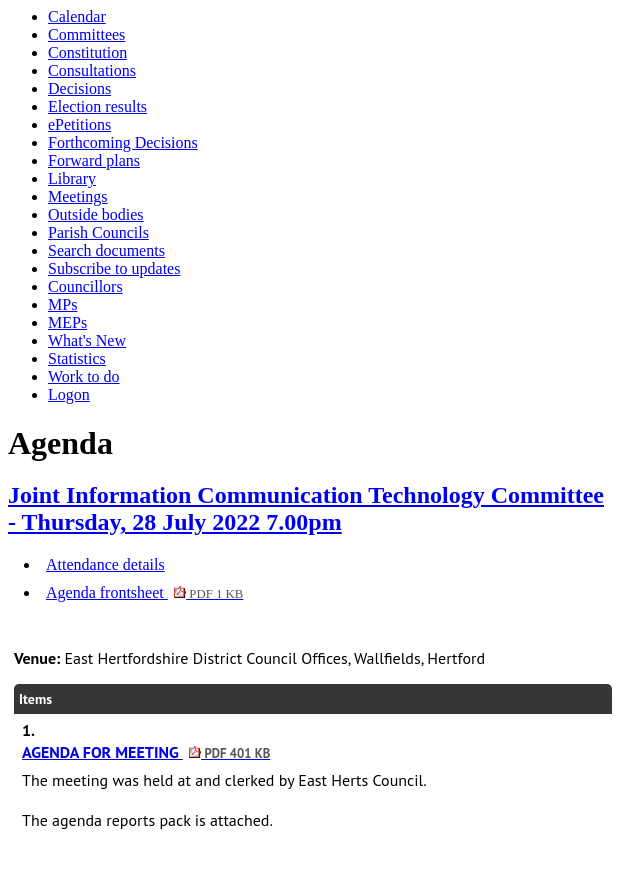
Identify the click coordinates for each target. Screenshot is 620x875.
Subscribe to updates (114, 268)
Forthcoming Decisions (123, 142)
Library (72, 178)
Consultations (92, 70)
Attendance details (105, 564)
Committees (86, 34)
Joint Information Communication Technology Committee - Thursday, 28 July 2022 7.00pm (306, 508)
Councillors (85, 286)
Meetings (78, 196)
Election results (97, 106)
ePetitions (79, 124)
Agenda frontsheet (144, 592)
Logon (69, 394)
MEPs (67, 322)
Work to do (84, 376)
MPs (62, 304)
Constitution (87, 52)
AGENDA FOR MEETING (146, 752)
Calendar (77, 16)
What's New (87, 340)
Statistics (77, 358)
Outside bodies (96, 214)
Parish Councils (98, 232)
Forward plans (94, 160)
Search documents (106, 250)
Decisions (79, 88)
